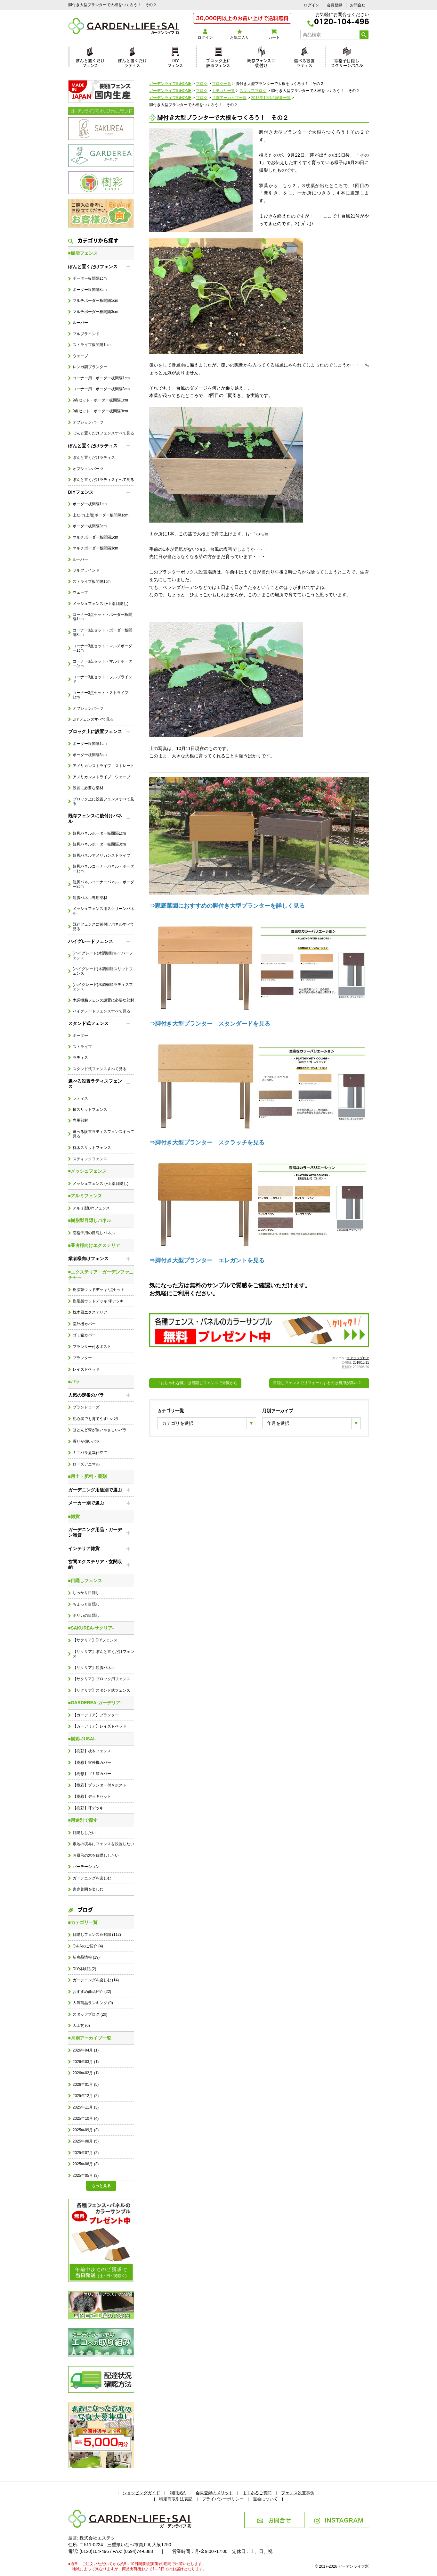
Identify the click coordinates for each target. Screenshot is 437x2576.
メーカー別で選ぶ (86, 1503)
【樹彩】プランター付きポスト (99, 1785)
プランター (82, 1358)
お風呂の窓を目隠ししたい (96, 1855)
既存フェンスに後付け (261, 62)
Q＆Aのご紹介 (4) (88, 1946)
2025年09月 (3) (86, 2130)
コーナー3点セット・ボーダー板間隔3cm (103, 632)
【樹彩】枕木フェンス (92, 1751)
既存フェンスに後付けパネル (95, 818)
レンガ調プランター (90, 367)
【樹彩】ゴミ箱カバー (92, 1773)
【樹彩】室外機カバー (92, 1762)
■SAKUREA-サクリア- (91, 1628)
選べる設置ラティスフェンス (95, 1083)
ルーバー (80, 322)
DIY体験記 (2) (84, 1969)
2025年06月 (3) (86, 2164)
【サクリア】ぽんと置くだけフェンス (103, 1653)
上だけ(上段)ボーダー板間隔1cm (100, 515)
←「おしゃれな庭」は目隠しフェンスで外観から (195, 1383)
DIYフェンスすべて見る (93, 719)
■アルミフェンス (85, 1195)
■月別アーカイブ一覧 (89, 2038)
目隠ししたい (84, 1832)
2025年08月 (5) (86, 2141)
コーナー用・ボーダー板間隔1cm (101, 378)
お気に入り (240, 34)
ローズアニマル (86, 1464)
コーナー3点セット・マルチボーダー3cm (103, 663)
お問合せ (357, 5)
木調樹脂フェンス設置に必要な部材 (103, 1000)
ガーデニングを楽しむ (92, 1878)
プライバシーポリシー (223, 2499)
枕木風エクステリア (90, 1312)
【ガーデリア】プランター (96, 1715)
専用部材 (80, 1120)
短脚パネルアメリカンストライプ (101, 855)
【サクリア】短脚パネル (94, 1667)
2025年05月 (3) (86, 2175)
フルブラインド (86, 334)
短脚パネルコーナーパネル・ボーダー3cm (103, 884)
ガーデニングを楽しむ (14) (96, 1980)
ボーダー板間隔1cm (90, 278)
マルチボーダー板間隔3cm (95, 312)
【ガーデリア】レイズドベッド (99, 1726)
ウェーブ (80, 356)
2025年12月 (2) (86, 2095)
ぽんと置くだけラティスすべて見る (103, 479)
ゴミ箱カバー (84, 1335)
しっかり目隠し (86, 1592)
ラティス (80, 1057)
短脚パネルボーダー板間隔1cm (99, 833)
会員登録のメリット (214, 2492)
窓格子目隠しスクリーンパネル (347, 62)
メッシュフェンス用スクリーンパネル (103, 910)
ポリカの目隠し (86, 1615)
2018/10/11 (361, 1362)
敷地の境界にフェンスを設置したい (103, 1844)
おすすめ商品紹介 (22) (92, 1991)
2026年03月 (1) (86, 2062)
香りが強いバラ (86, 1441)
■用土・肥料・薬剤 (87, 1476)
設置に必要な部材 (88, 788)
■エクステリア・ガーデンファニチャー (101, 1274)
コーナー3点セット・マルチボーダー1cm (103, 648)
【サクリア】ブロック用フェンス (101, 1679)
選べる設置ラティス (304, 62)
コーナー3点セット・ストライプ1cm (101, 694)
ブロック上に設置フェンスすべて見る (103, 801)
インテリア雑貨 (84, 1548)
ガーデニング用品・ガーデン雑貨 (95, 1532)
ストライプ (82, 1046)
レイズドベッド (86, 1369)
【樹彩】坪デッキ (88, 1808)
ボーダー (80, 1035)
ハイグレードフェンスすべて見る (101, 1011)
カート (274, 34)
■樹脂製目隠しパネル (89, 1220)
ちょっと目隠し (86, 1604)
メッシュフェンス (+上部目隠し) (100, 603)
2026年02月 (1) (86, 2073)
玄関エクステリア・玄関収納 (95, 1564)
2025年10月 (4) (86, 2118)
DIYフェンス (175, 62)
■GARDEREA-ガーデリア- (95, 1702)
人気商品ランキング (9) (93, 2003)
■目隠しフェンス (85, 1580)
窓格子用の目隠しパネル (94, 1233)
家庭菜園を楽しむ (88, 1889)
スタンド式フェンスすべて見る (99, 1069)
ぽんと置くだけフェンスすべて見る (103, 433)
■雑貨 (74, 1516)
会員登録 (334, 5)
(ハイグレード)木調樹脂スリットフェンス (103, 971)
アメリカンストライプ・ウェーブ (101, 777)
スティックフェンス (90, 1159)
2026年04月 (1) (86, 2050)
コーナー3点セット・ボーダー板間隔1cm (103, 616)
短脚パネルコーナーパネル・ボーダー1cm (103, 868)
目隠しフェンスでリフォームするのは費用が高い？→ (319, 1383)
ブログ (80, 1909)
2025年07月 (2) (86, 2153)
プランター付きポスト (92, 1346)
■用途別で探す (83, 1820)
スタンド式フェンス (88, 1023)
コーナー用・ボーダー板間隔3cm (101, 389)
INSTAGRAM (338, 2519)
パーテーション (86, 1866)
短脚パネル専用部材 (90, 898)
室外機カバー (84, 1324)
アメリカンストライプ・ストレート (103, 766)
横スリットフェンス (90, 1109)
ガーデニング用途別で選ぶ (95, 1489)
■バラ (74, 1381)
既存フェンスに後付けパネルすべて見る (103, 926)
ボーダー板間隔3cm (90, 289)
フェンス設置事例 (297, 2492)
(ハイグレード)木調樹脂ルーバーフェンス (103, 955)
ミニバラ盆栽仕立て (90, 1452)
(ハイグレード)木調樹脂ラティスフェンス (103, 986)
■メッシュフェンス (87, 1171)
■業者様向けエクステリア (94, 1245)
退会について (265, 2499)
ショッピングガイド (141, 2492)
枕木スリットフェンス (92, 1147)
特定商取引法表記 (175, 2499)
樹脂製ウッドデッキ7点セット (99, 1289)
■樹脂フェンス (83, 253)
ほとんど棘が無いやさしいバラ (99, 1430)
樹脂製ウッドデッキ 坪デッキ (98, 1301)
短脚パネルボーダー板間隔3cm (99, 844)
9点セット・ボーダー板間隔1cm (100, 400)
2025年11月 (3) (86, 2107)
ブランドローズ (86, 1407)
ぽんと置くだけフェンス (90, 62)
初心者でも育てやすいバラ (96, 1418)
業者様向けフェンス (88, 1258)
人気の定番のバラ (86, 1395)
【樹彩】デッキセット (92, 1796)
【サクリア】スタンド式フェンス (101, 1690)
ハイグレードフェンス (90, 941)
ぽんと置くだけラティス (132, 62)
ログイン (311, 5)
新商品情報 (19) (86, 1957)
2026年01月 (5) (86, 2084)
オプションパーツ (88, 422)
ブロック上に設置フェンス (218, 62)
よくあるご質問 (256, 2492)
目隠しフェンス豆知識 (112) (97, 1934)
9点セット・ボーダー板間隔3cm (100, 411)
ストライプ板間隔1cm (91, 345)
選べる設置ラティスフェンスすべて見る (103, 1133)
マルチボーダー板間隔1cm (95, 300)
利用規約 (178, 2492)
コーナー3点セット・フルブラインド (103, 679)
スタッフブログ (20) (90, 2014)
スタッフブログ (358, 1358)
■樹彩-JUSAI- (82, 1738)
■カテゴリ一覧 (83, 1922)
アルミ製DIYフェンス (91, 1208)
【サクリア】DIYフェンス (95, 1640)
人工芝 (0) (81, 2025)
